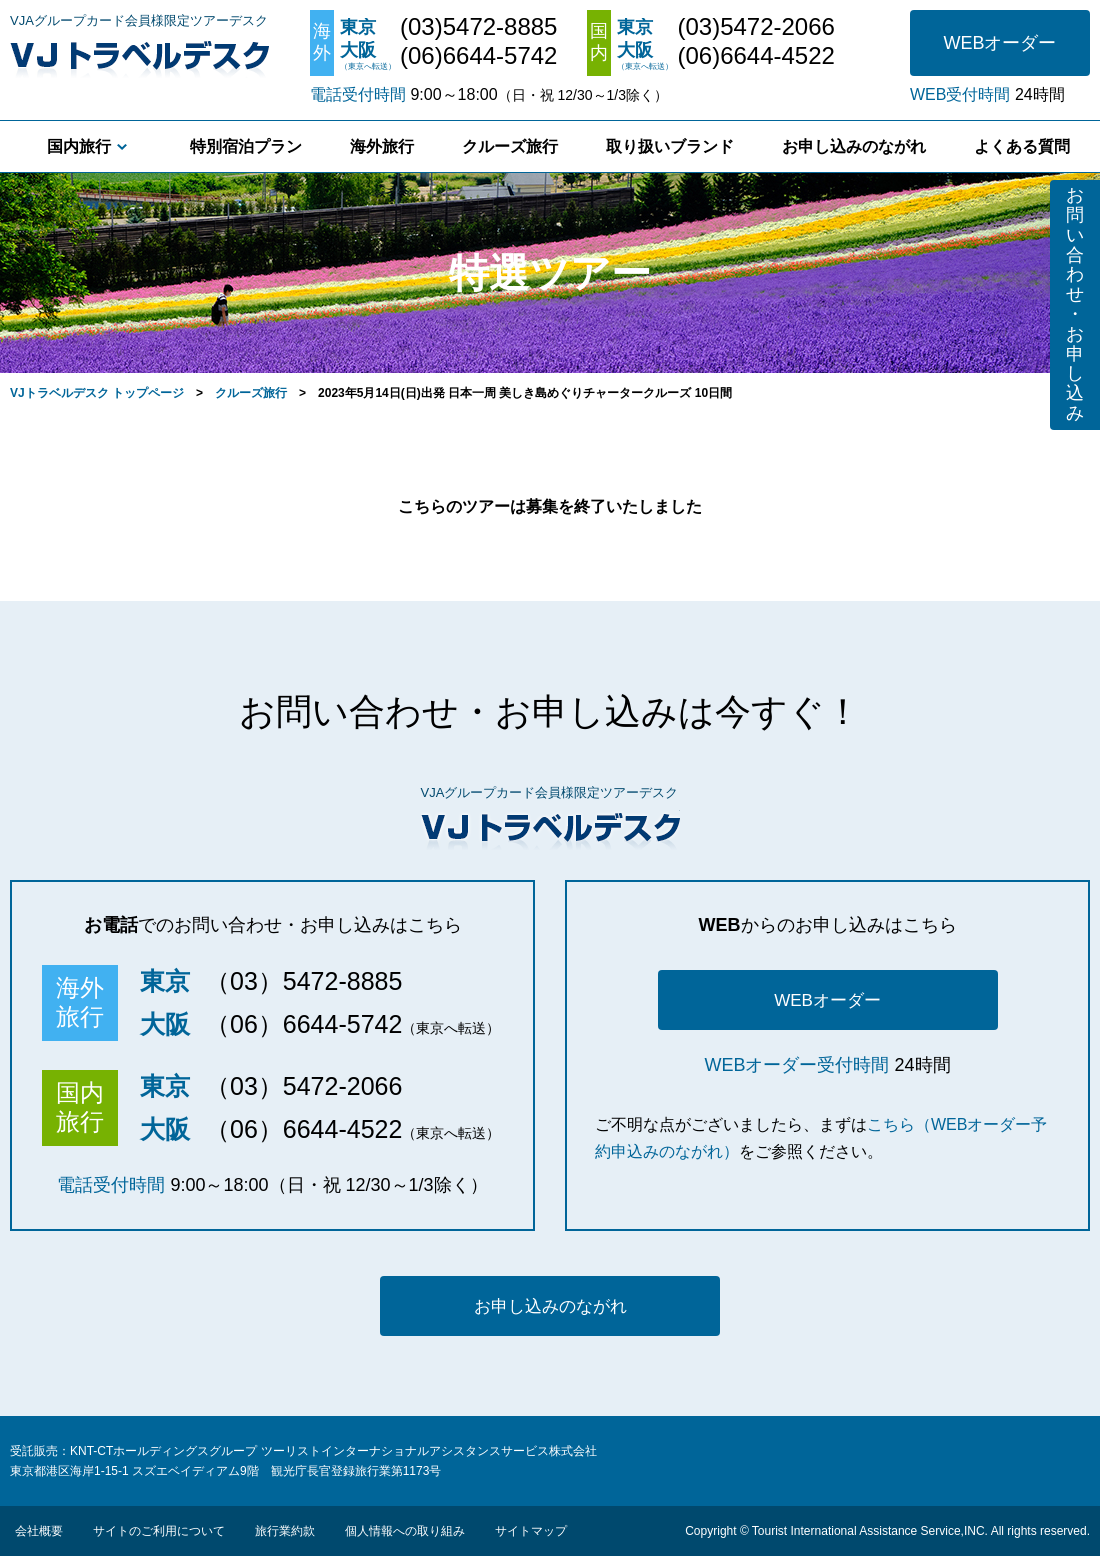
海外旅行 (382, 146)
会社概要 (39, 1531)
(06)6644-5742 (478, 56)
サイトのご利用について (159, 1531)
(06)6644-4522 (755, 56)
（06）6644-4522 (303, 1129)
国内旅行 (79, 146)
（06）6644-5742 (303, 1024)
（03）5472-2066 (303, 1086)
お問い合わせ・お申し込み (1075, 304)
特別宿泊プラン (246, 146)
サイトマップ (531, 1531)
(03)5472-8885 (478, 27)
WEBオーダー (999, 43)
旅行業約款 (285, 1531)
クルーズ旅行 (510, 146)
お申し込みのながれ (854, 146)
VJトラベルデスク (139, 55)
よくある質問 (1022, 146)
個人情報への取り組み (405, 1531)
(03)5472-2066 (755, 27)
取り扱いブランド (670, 146)
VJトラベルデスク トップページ (97, 393)
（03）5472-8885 (303, 981)
